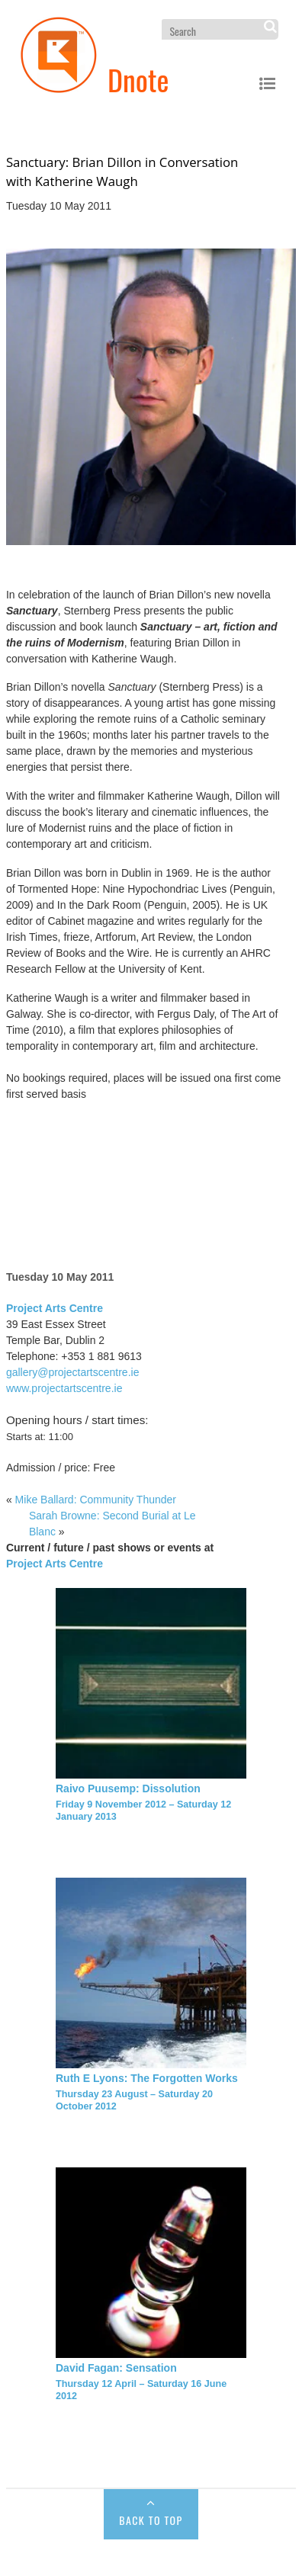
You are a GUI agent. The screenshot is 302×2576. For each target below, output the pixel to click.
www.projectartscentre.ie (64, 1388)
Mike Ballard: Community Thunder (95, 1499)
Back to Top (150, 2520)
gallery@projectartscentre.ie (73, 1372)
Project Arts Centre (54, 1308)
